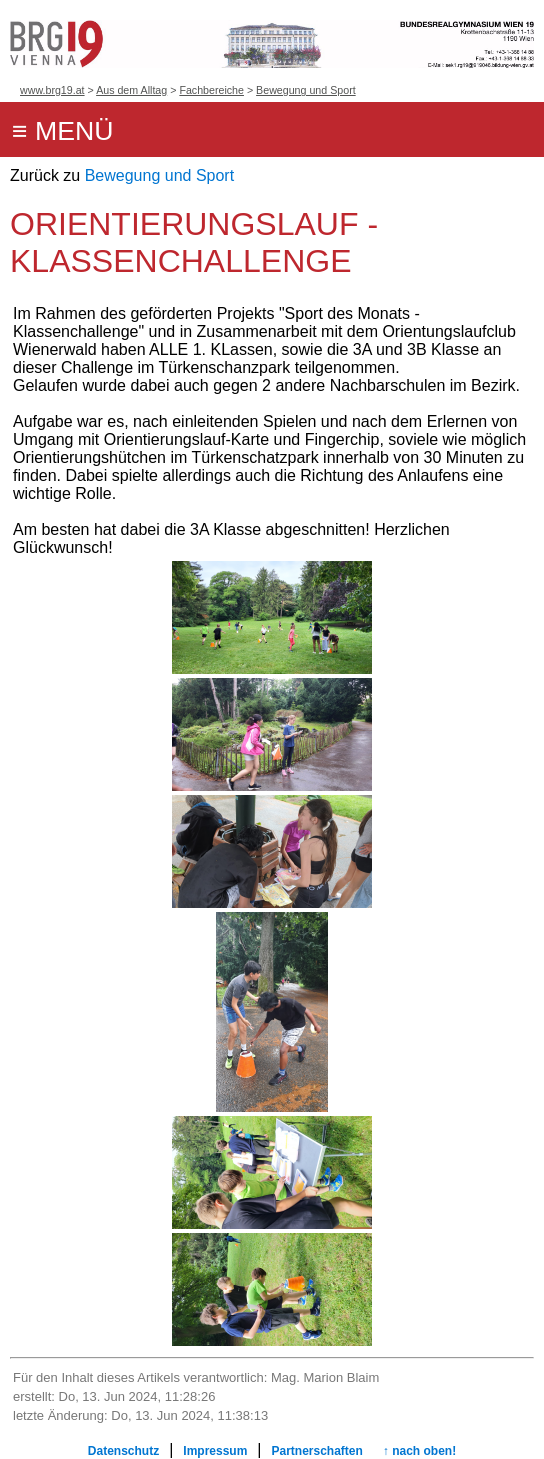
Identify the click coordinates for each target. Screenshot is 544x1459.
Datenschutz (123, 1451)
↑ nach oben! (419, 1451)
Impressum (215, 1451)
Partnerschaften (316, 1451)
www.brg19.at (52, 90)
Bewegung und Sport (306, 90)
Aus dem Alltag (131, 90)
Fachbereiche (211, 90)
